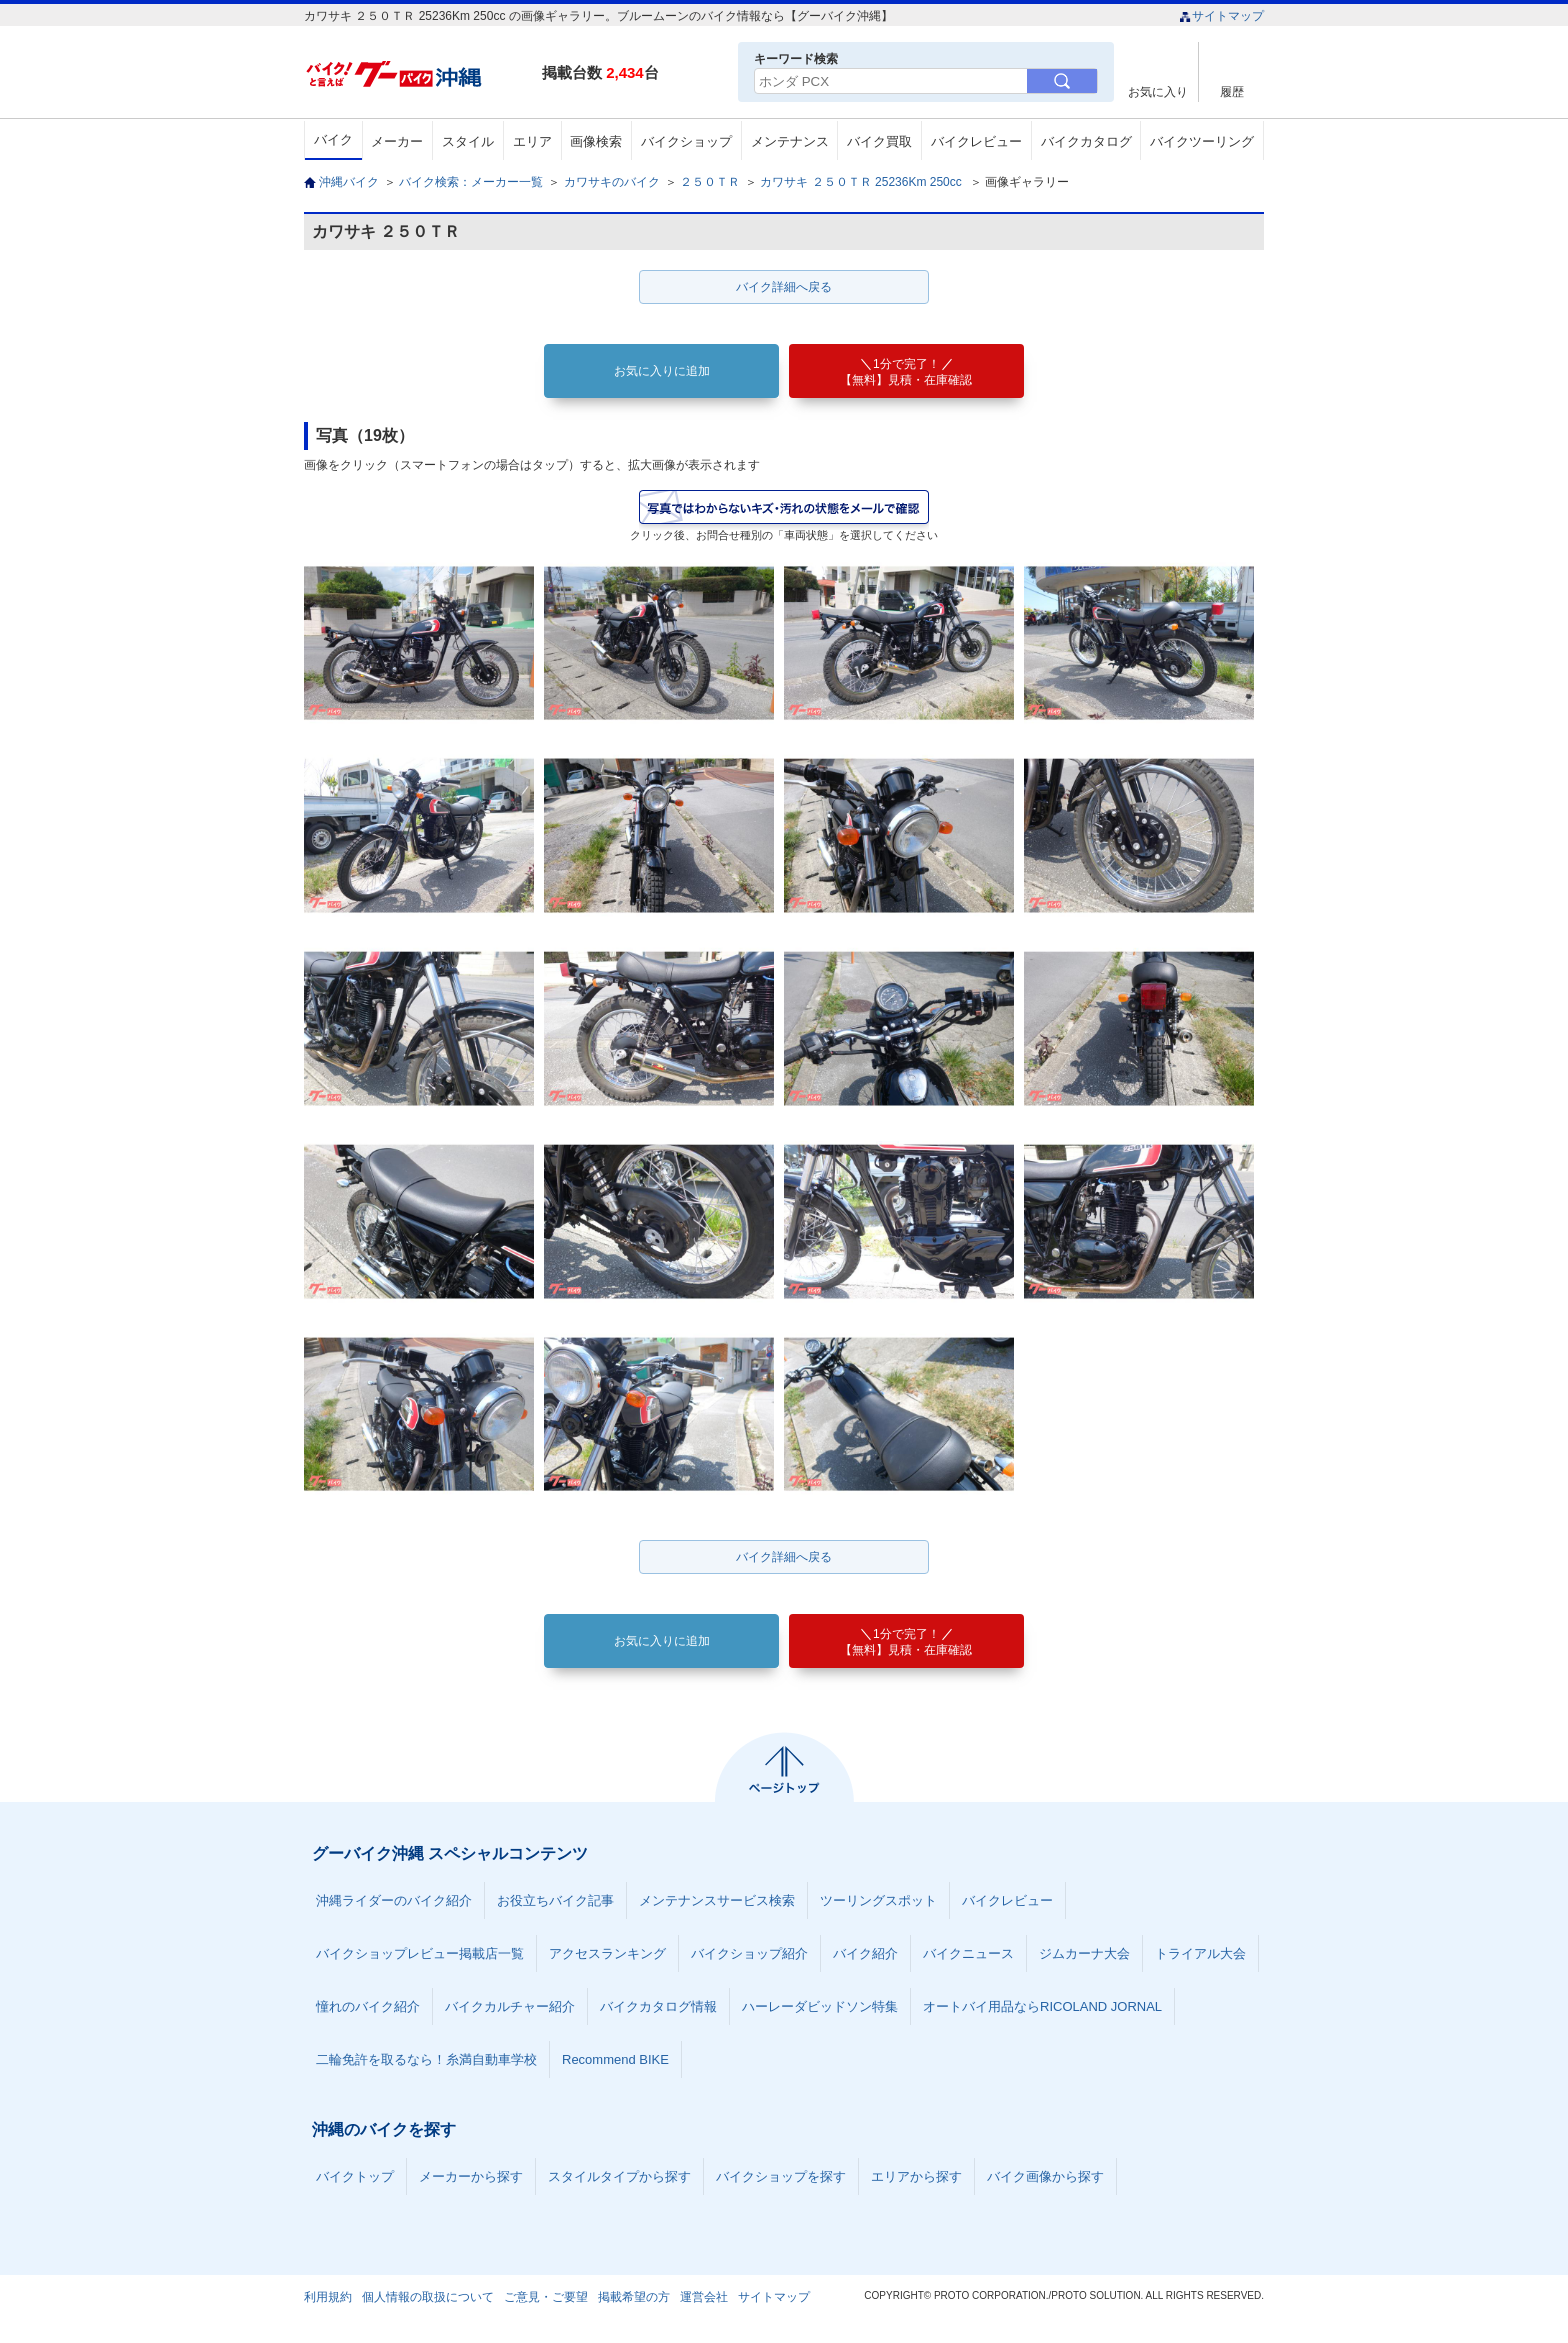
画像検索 (596, 141)
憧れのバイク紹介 (368, 2006)
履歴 (1232, 91)
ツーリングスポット (878, 1900)
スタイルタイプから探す (619, 2176)
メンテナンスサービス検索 (717, 1900)
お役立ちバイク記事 (555, 1900)
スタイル (468, 141)
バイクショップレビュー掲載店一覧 (420, 1953)
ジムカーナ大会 (1084, 1953)
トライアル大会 (1200, 1953)
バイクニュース (968, 1953)
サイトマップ (1221, 16)
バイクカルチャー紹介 (510, 2006)
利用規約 (328, 2297)
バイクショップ (686, 141)
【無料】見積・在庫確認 (906, 372)
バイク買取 (879, 141)
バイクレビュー (976, 141)
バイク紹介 (865, 1953)
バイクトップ (355, 2176)
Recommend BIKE (615, 2059)
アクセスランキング (607, 1953)
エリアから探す (916, 2176)
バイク (333, 139)
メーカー (397, 141)
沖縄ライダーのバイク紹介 (394, 1900)
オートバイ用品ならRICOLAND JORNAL (1042, 2006)
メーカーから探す (471, 2176)
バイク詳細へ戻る (784, 287)
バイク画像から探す (1045, 2176)
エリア (532, 141)
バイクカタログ (1086, 141)
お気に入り (1158, 91)
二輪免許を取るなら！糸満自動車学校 (426, 2059)
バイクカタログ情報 (658, 2006)
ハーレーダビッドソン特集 (820, 2006)
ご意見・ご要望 (546, 2297)
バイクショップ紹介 (749, 1953)
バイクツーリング (1202, 141)
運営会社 (704, 2297)
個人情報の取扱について (428, 2297)
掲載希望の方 (634, 2297)
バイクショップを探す (781, 2176)
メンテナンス (790, 141)
